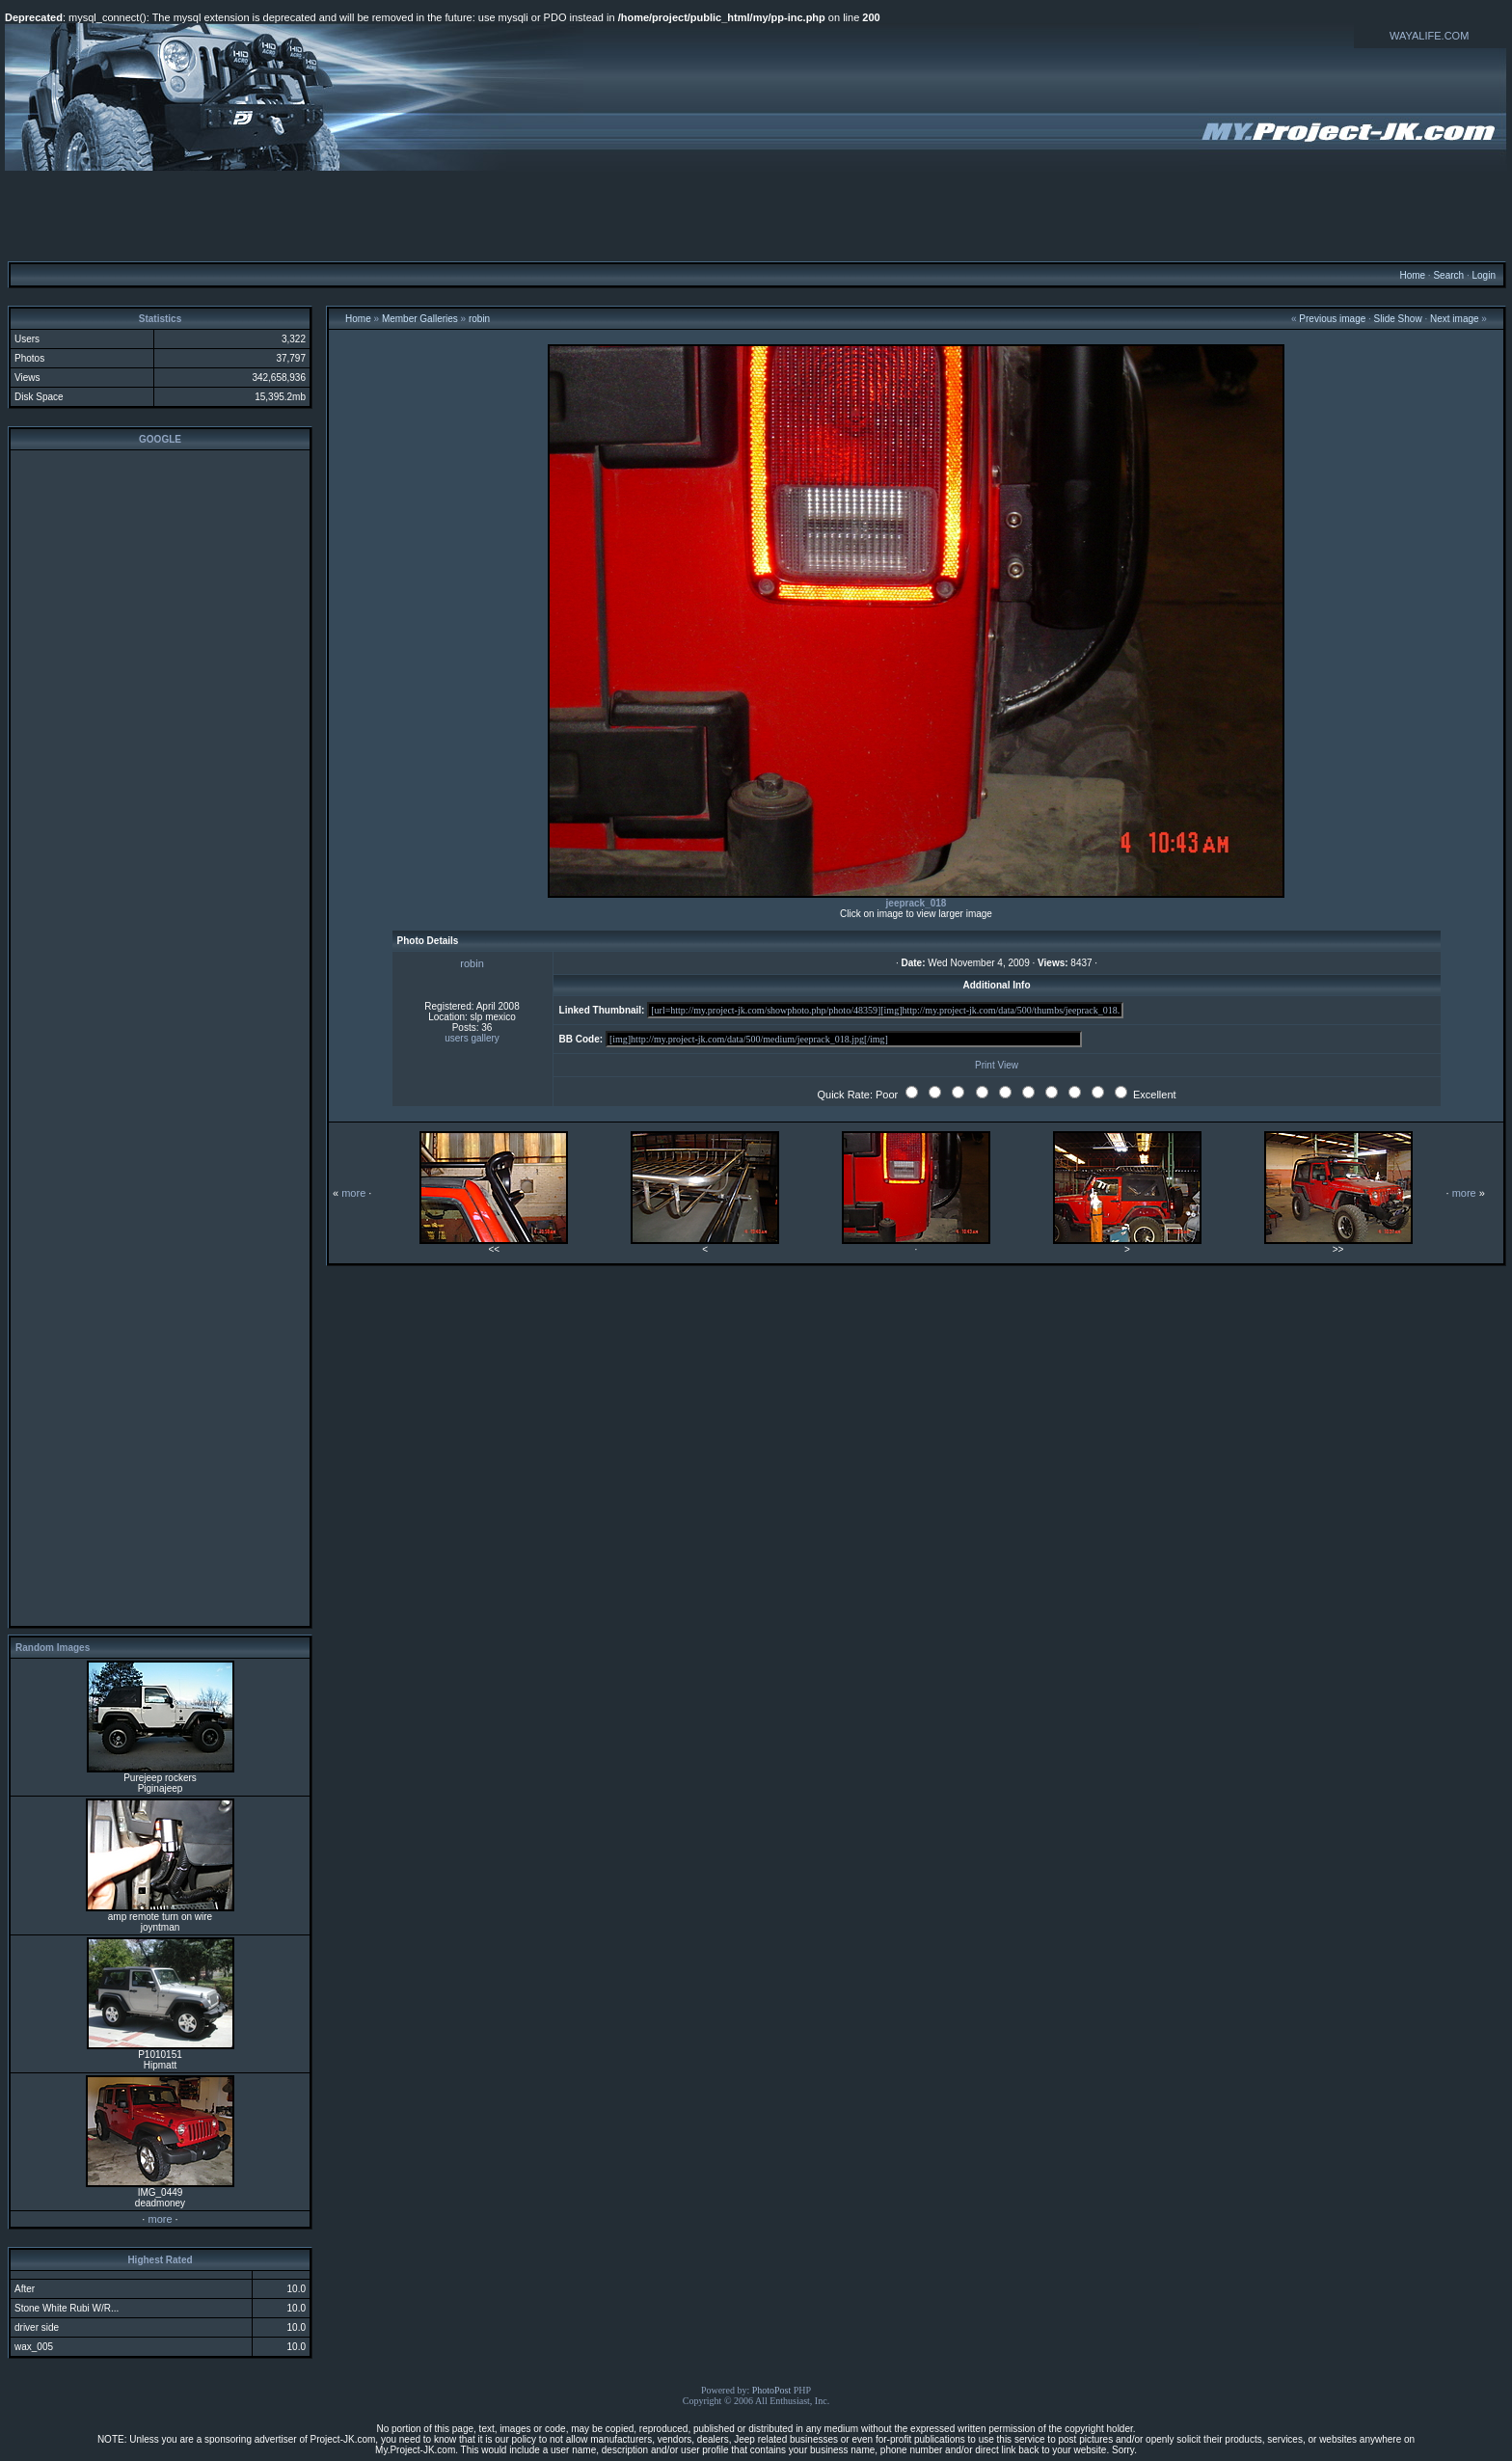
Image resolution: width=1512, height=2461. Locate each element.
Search (1448, 275)
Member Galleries (420, 318)
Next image (1454, 318)
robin (479, 318)
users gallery (472, 1038)
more (160, 2219)
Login (1483, 275)
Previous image (1332, 318)
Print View (996, 1065)
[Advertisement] (756, 215)
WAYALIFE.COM (1429, 35)
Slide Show (1398, 318)
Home (1412, 275)
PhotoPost (772, 2390)
